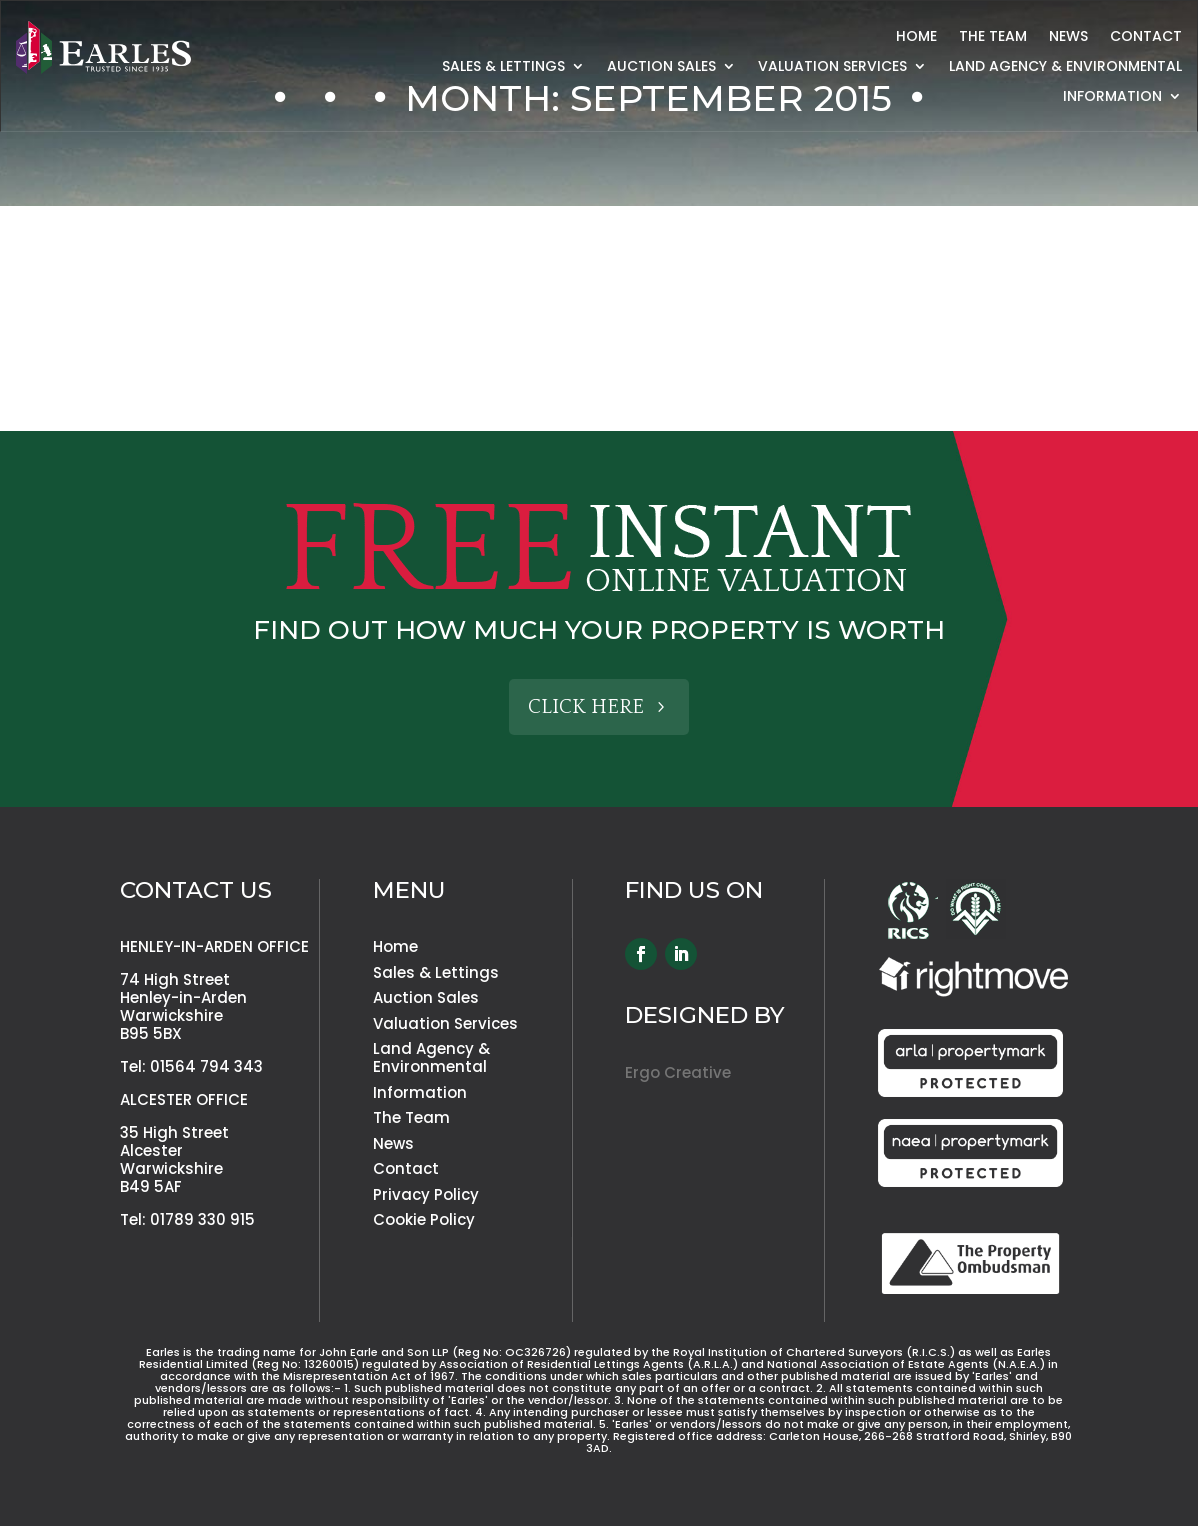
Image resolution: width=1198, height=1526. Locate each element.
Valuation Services (832, 67)
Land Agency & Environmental (1065, 67)
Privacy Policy (426, 1194)
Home (916, 37)
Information (1112, 97)
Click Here (586, 707)
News (1068, 37)
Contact (1146, 37)
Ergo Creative (678, 1072)
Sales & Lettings (503, 67)
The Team (993, 37)
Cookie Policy (424, 1219)
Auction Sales (661, 67)
